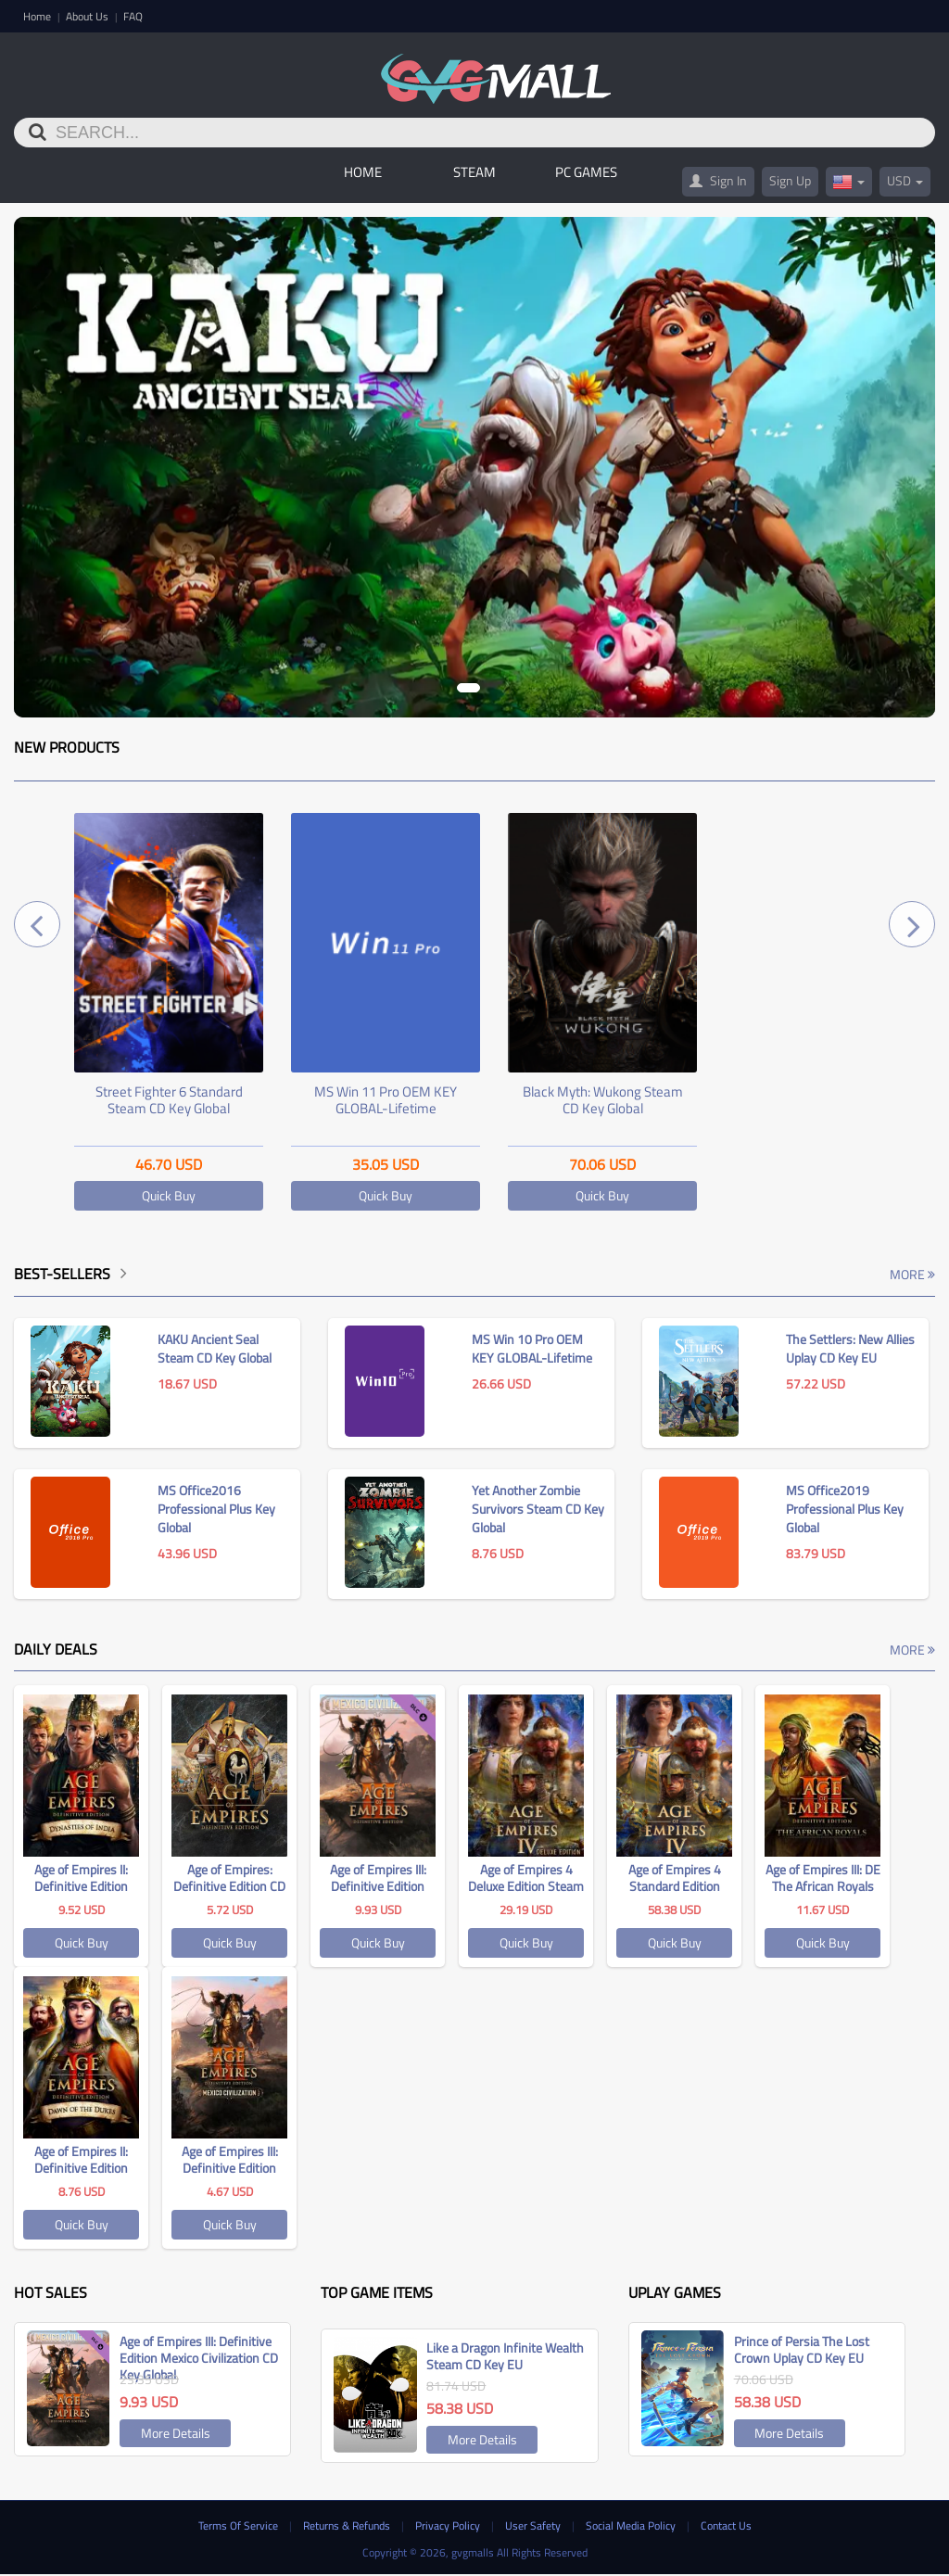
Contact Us (726, 2526)
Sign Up (790, 182)
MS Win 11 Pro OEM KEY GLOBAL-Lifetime (385, 1102)
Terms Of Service (239, 2526)
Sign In (718, 182)
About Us (88, 16)
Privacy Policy (449, 2526)
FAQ (133, 16)
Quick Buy (169, 1197)
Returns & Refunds (348, 2526)
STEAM (474, 173)
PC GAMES (586, 173)
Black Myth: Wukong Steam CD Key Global (603, 1102)
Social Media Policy (632, 2526)
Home (38, 16)
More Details (175, 2434)
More (912, 1276)
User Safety (534, 2526)
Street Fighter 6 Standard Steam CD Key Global (169, 1102)
